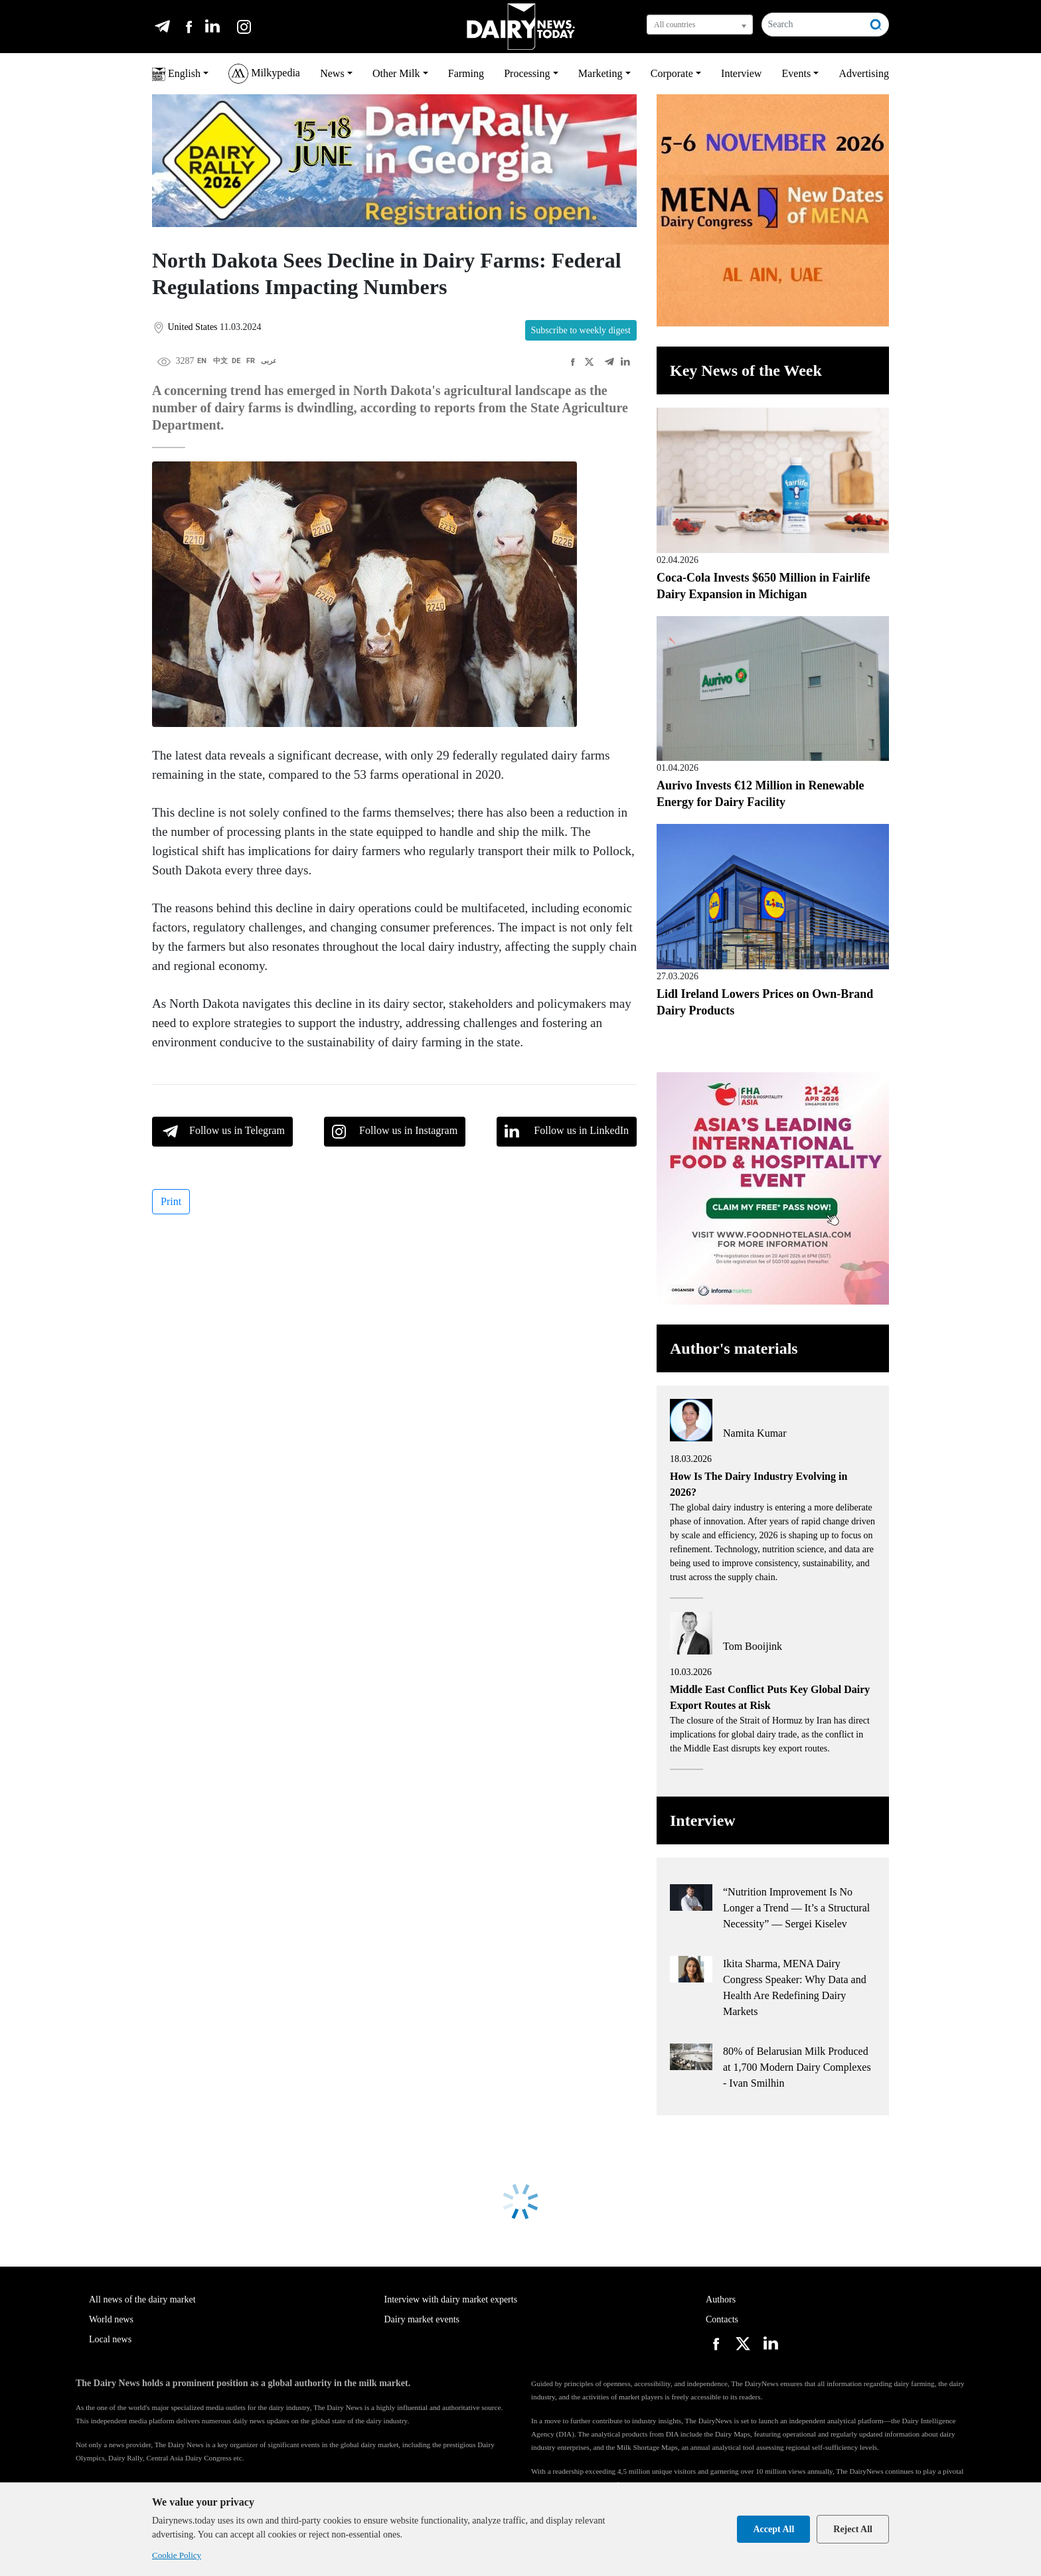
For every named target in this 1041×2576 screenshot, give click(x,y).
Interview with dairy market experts (451, 2299)
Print (171, 1201)
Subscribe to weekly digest (581, 330)
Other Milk (396, 73)
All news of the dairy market (142, 2299)
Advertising (864, 73)
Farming (466, 73)
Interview (741, 73)
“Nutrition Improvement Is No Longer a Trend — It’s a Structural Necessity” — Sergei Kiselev (796, 1907)
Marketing (600, 73)
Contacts (722, 2319)
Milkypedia (264, 74)
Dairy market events (422, 2319)
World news (111, 2319)
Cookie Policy (176, 2555)
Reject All (852, 2529)
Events (796, 73)
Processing (527, 73)
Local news (110, 2339)
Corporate (672, 73)
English (176, 74)
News (332, 73)
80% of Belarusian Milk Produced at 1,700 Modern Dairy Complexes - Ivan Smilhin (797, 2067)
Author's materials (734, 1348)
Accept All (773, 2529)
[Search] (812, 25)
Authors (721, 2299)
